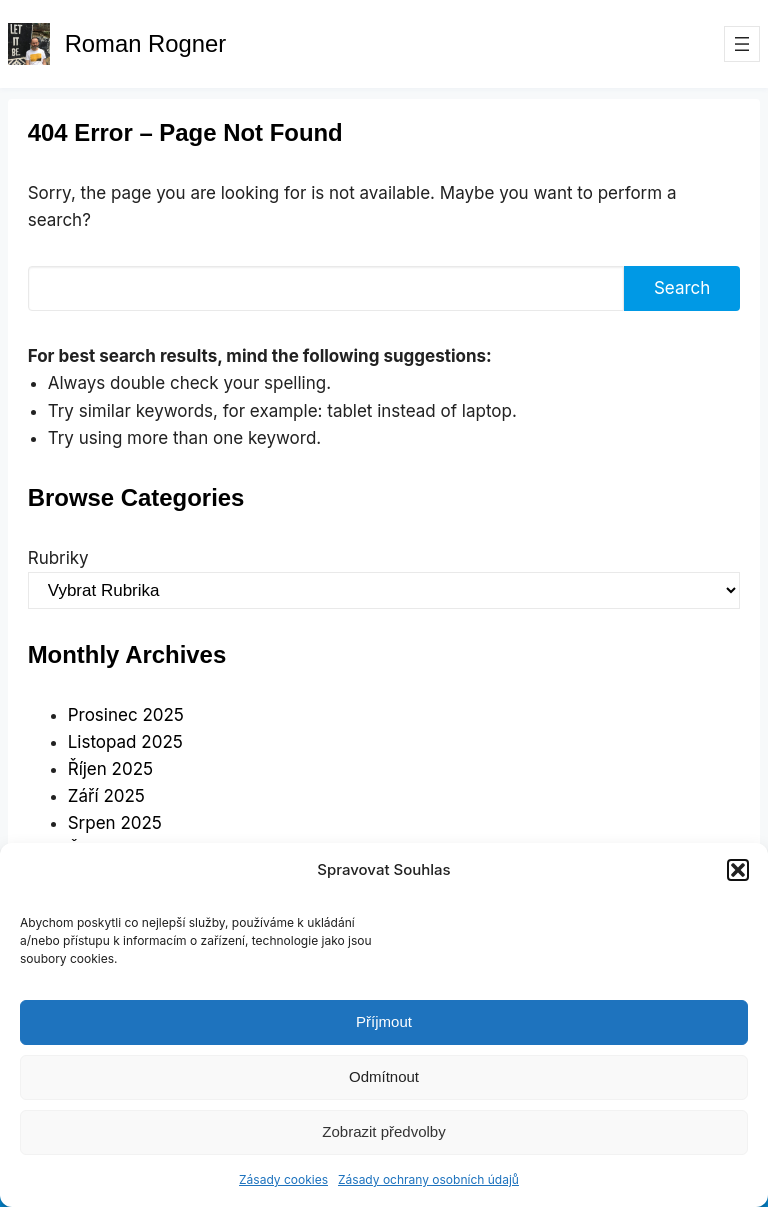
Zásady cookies (283, 1179)
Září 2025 (106, 796)
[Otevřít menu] (742, 44)
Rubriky (58, 558)
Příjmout (384, 1021)
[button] (738, 870)
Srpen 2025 (115, 823)
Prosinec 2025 (126, 715)
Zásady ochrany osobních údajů (428, 1179)
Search (682, 288)
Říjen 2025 (110, 769)
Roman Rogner (145, 43)
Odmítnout (384, 1076)
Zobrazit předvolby (383, 1131)
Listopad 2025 (125, 742)
